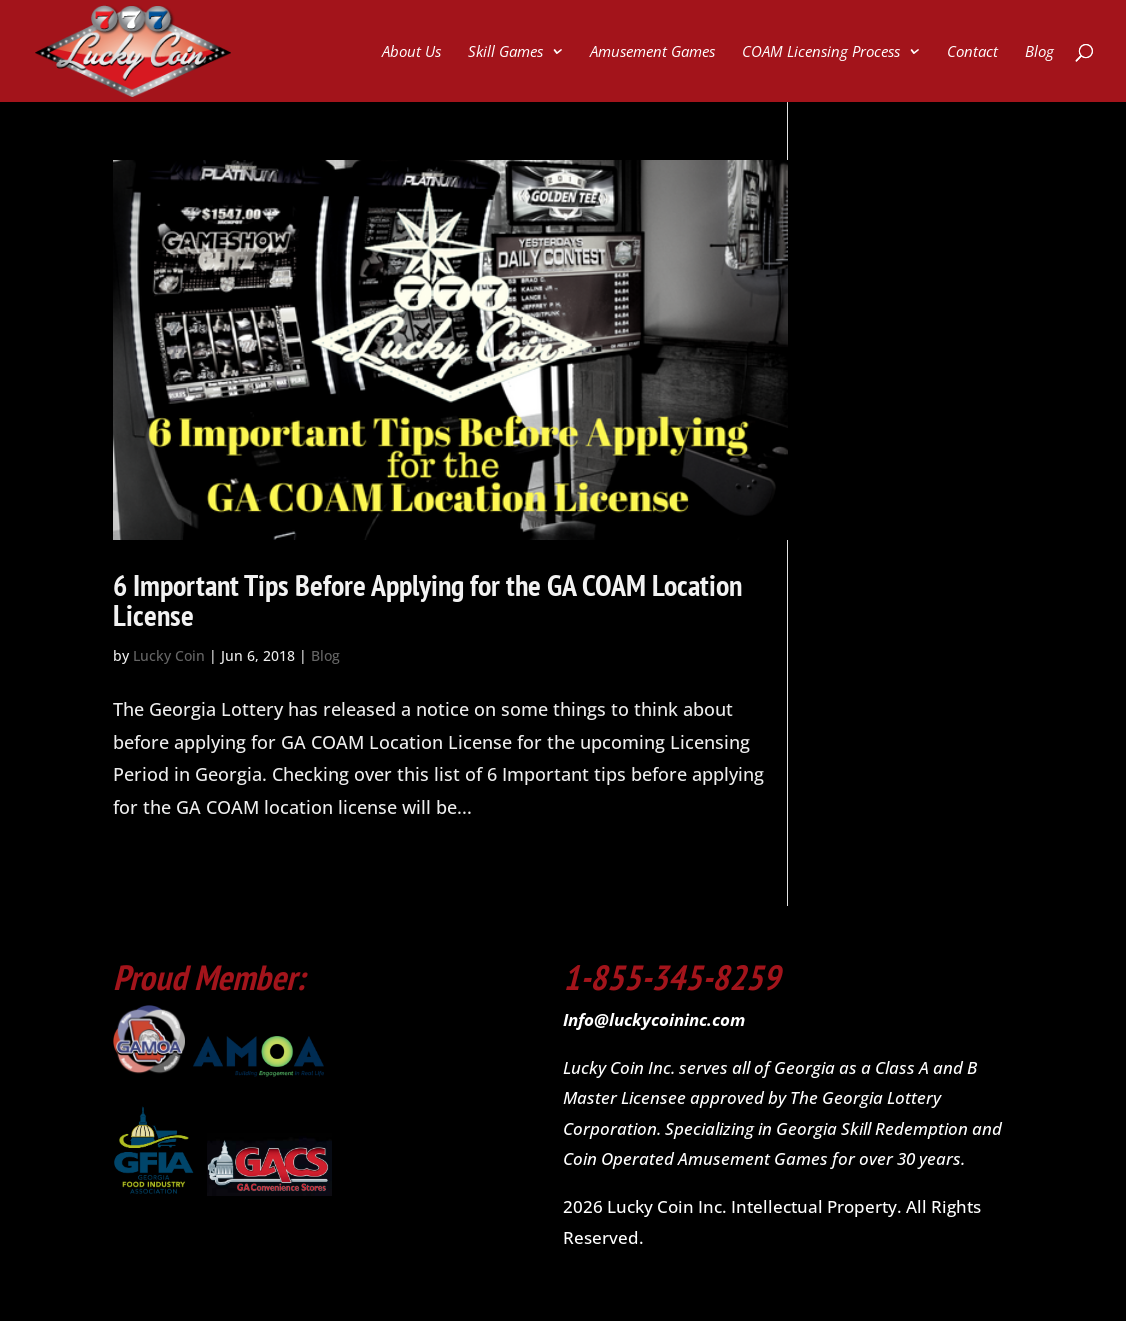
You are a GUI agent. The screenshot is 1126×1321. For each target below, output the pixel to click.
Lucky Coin (169, 655)
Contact (972, 52)
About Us (411, 52)
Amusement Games (652, 52)
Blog (1039, 52)
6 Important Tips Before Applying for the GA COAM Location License (427, 599)
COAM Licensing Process (821, 52)
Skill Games (505, 52)
